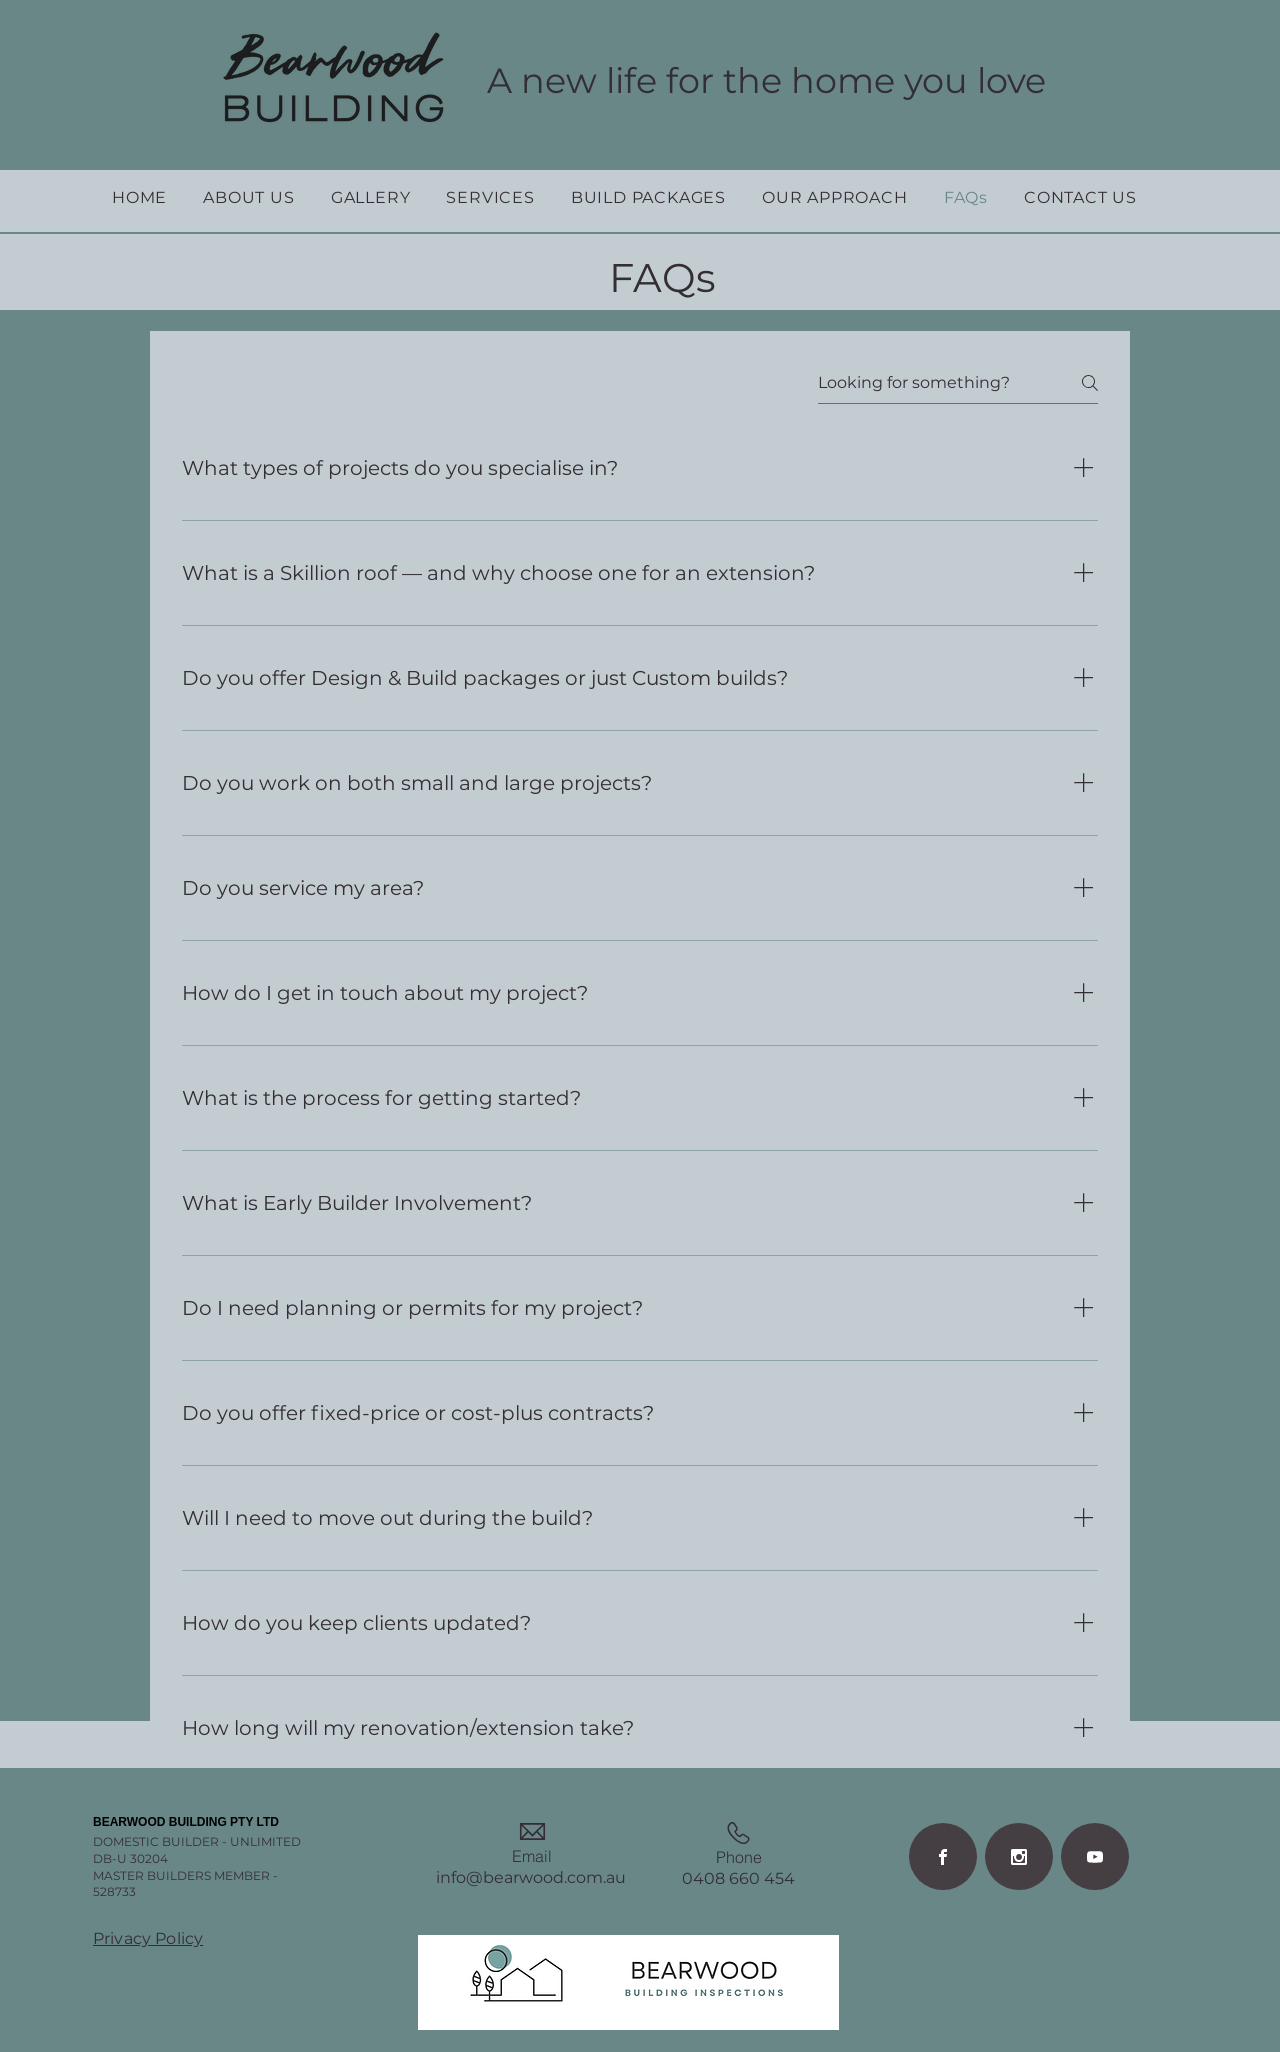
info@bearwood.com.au (531, 1877)
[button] (248, 197)
